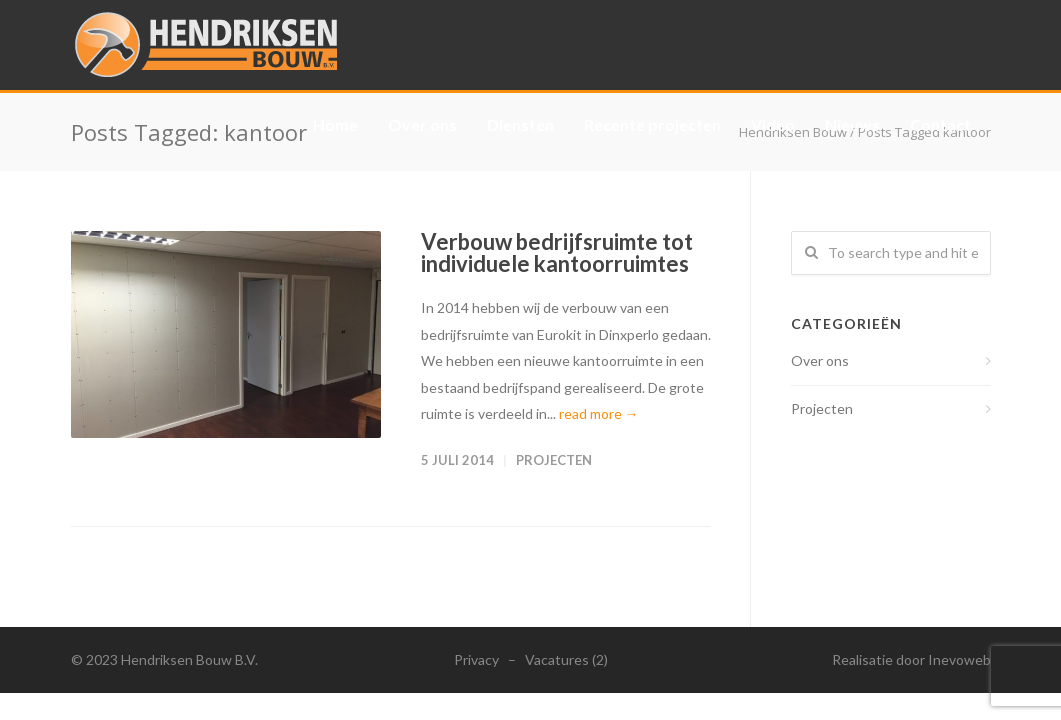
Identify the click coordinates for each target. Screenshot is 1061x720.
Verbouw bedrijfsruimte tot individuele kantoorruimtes (557, 252)
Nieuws (852, 124)
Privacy (476, 659)
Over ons (422, 124)
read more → (599, 413)
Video (773, 124)
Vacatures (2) (566, 659)
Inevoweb (959, 659)
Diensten (520, 124)
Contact (940, 124)
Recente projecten (652, 124)
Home (335, 124)
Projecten (554, 460)
